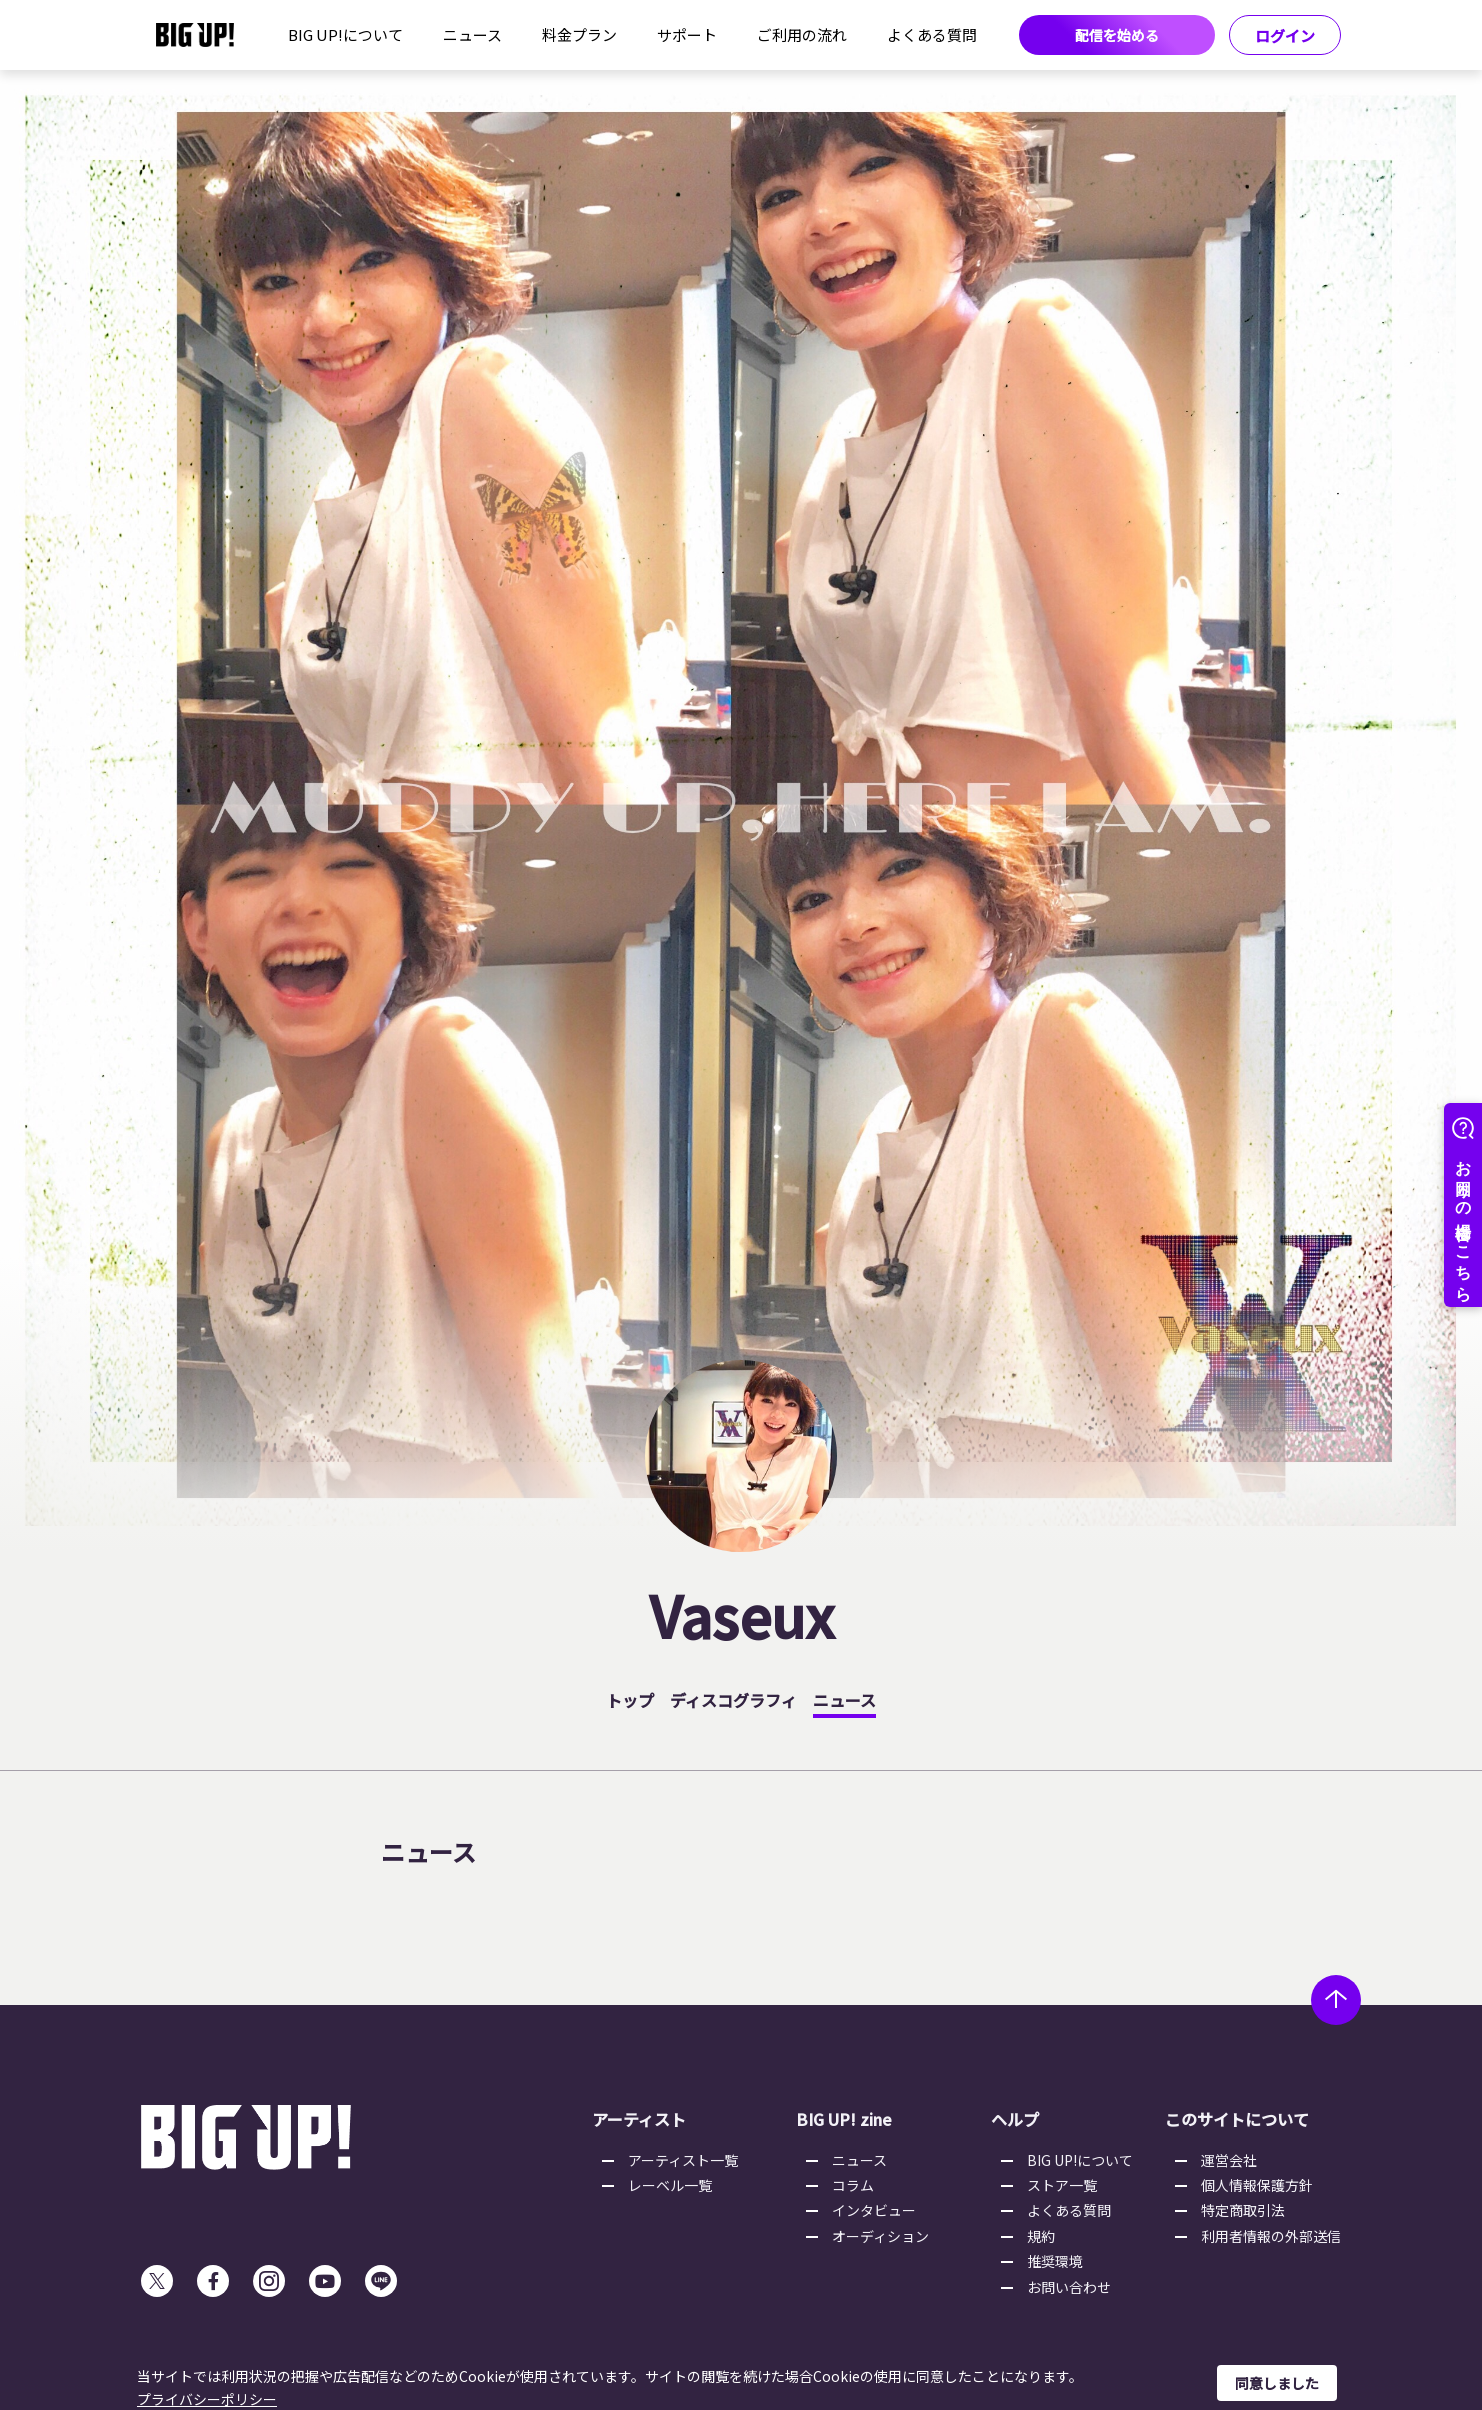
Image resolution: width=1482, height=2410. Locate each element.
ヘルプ (1015, 2119)
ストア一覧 (1062, 2185)
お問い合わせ (1069, 2287)
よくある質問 (932, 34)
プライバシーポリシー (207, 2399)
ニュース (472, 34)
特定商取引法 (1243, 2210)
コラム (853, 2185)
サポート (687, 34)
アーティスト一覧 (683, 2160)
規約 (1041, 2236)
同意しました (1277, 2383)
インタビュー (874, 2210)
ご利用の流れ (802, 34)
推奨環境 (1055, 2261)
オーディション (880, 2236)
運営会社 (1229, 2160)
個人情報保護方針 (1257, 2185)
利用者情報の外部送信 (1271, 2236)
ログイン (1285, 35)
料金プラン (579, 34)
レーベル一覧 (670, 2185)
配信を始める (1117, 35)
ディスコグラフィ (733, 1700)
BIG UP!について (345, 34)
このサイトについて (1237, 2119)
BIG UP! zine (844, 2119)
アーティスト (639, 2119)
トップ (630, 1700)
